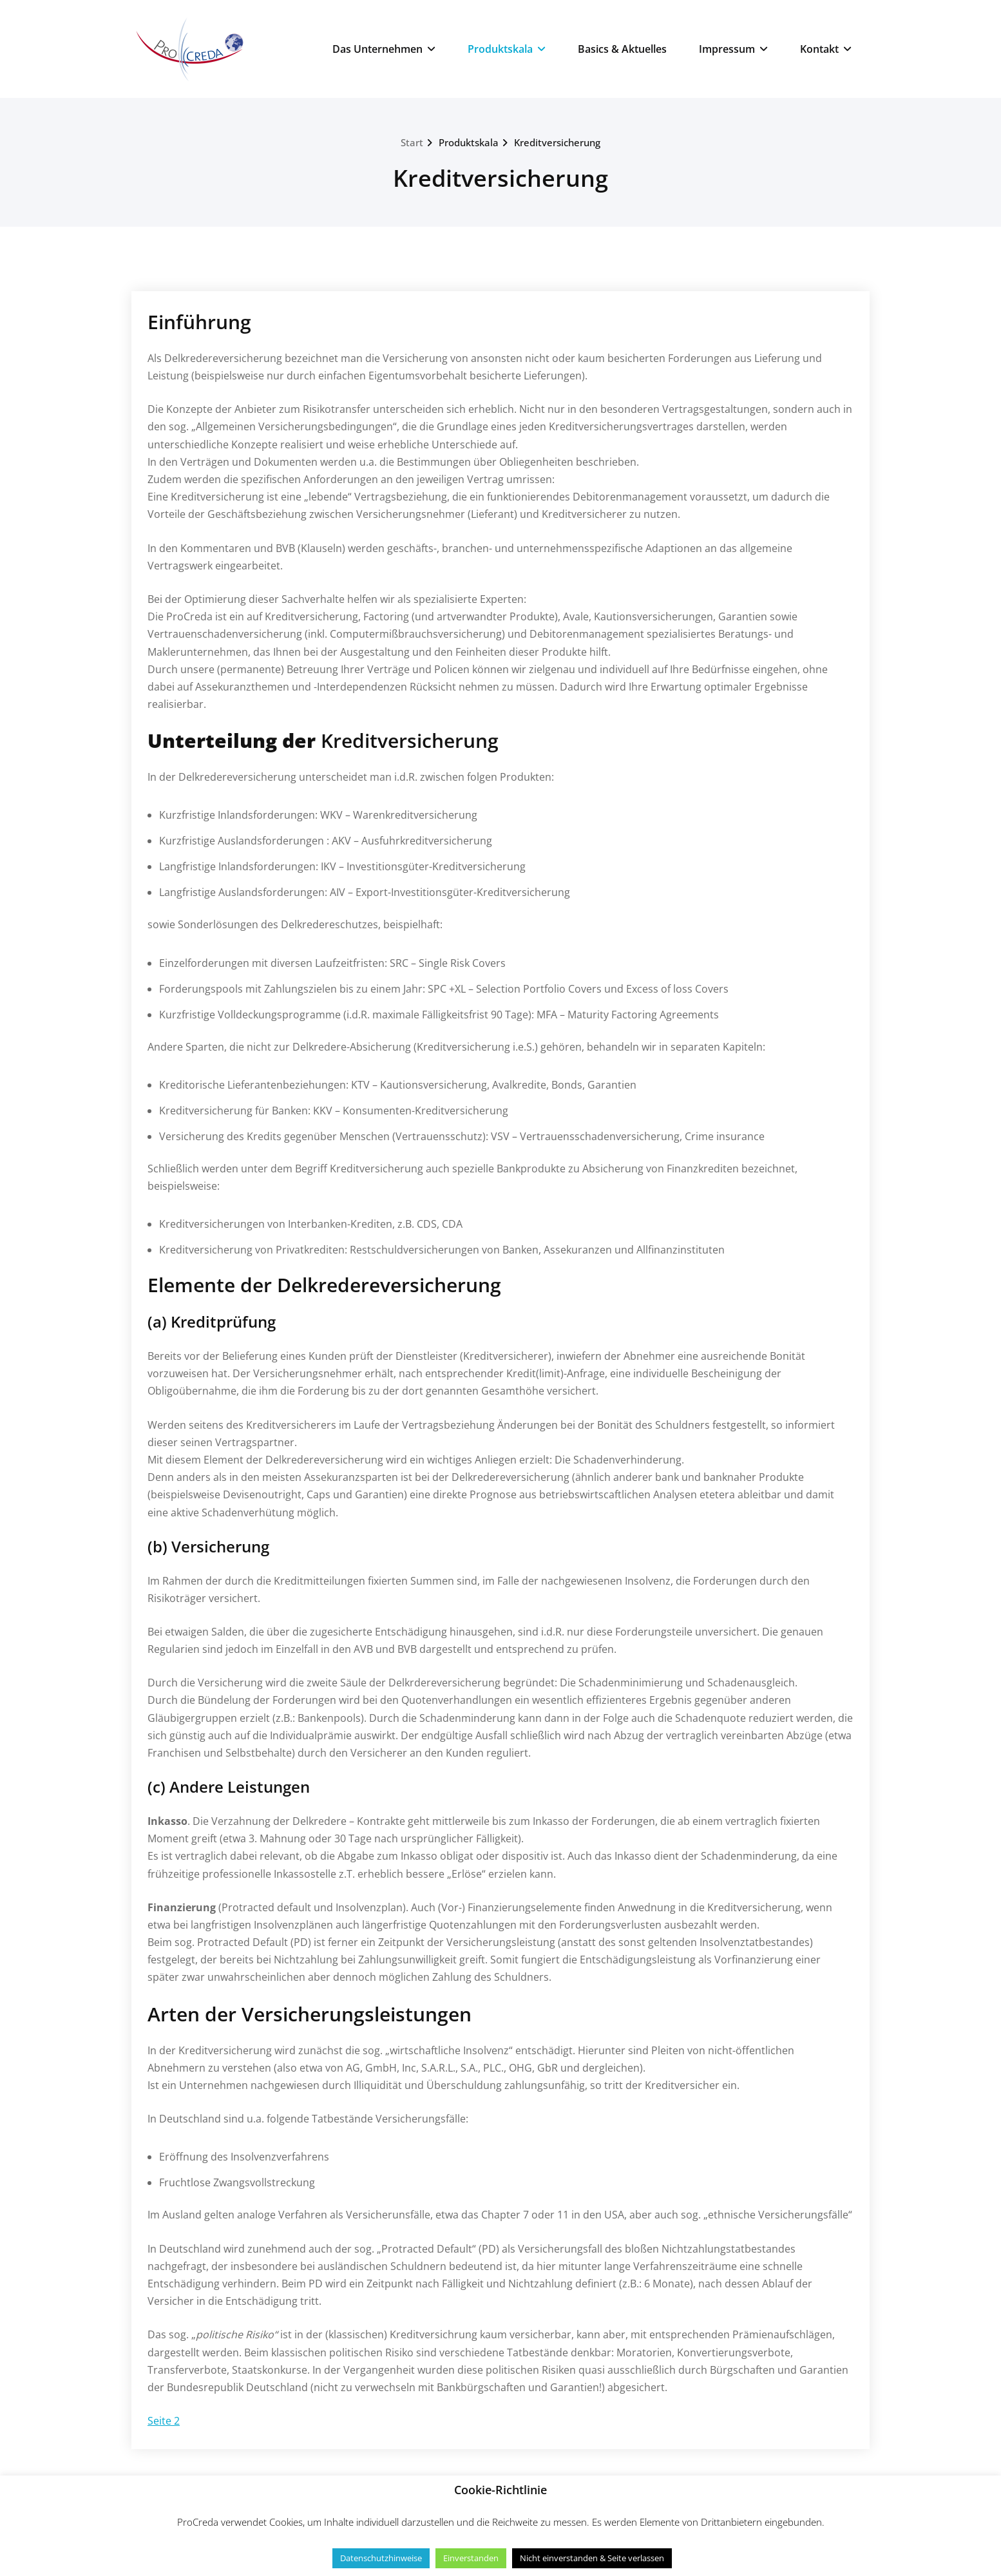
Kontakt (826, 49)
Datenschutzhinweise (381, 2558)
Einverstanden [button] (471, 2558)
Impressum (733, 49)
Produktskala (507, 49)
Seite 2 (164, 2421)
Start (412, 142)
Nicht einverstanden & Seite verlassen (592, 2558)
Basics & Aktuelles (622, 49)
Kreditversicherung (557, 142)
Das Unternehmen (383, 49)
